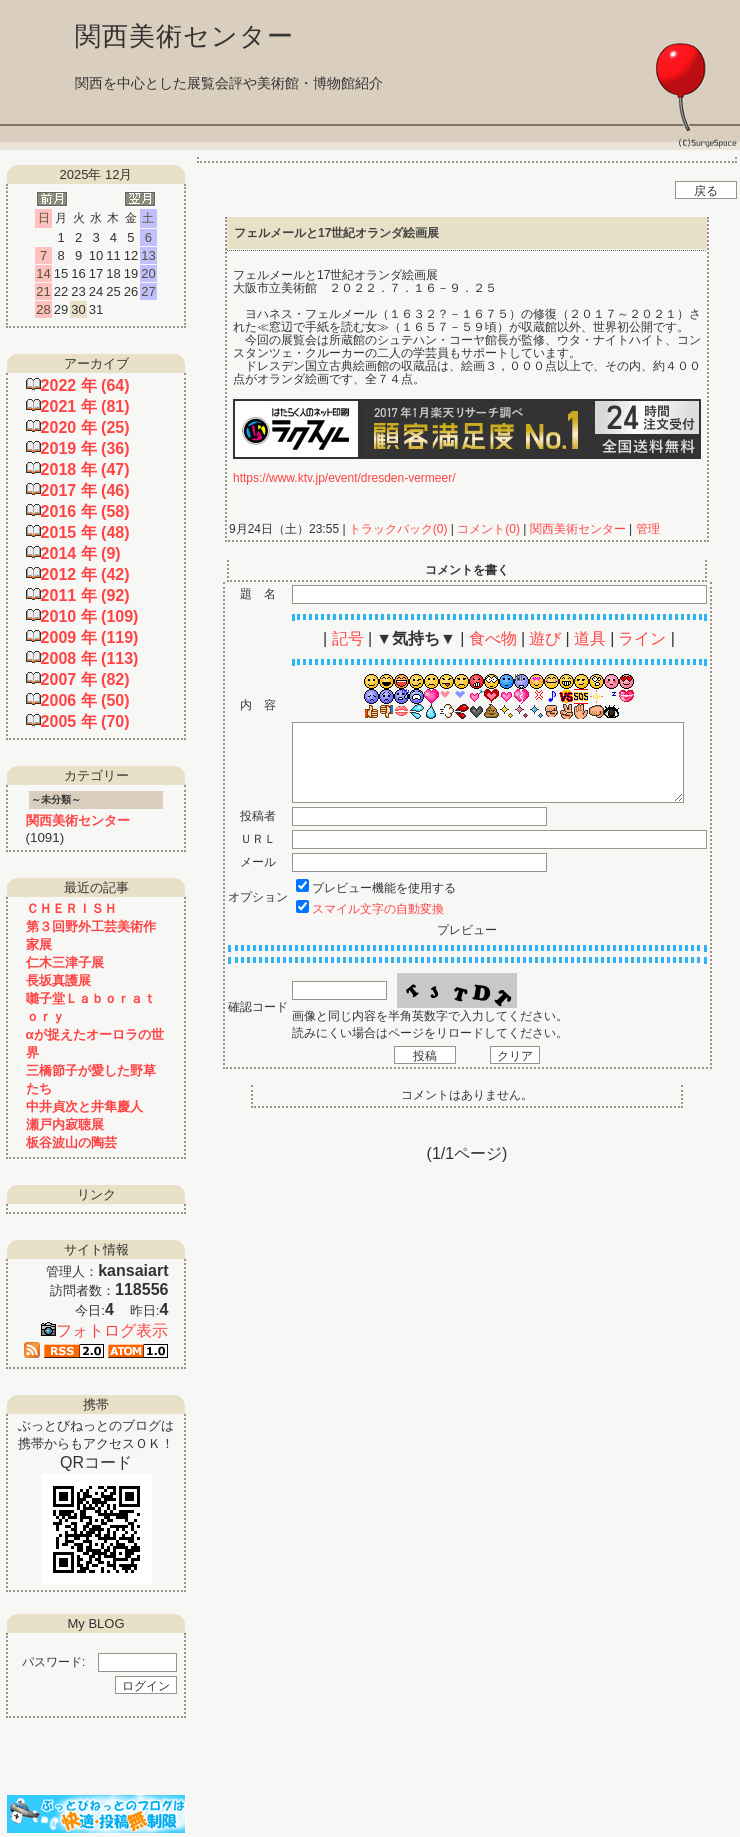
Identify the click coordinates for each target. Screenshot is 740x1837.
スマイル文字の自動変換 (378, 909)
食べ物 (493, 638)
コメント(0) (487, 529)
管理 (648, 529)
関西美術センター (577, 529)
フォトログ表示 (104, 1330)
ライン (642, 638)
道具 (590, 638)
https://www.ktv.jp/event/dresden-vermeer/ (344, 478)
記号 (348, 638)
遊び (545, 638)
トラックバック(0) (398, 529)
